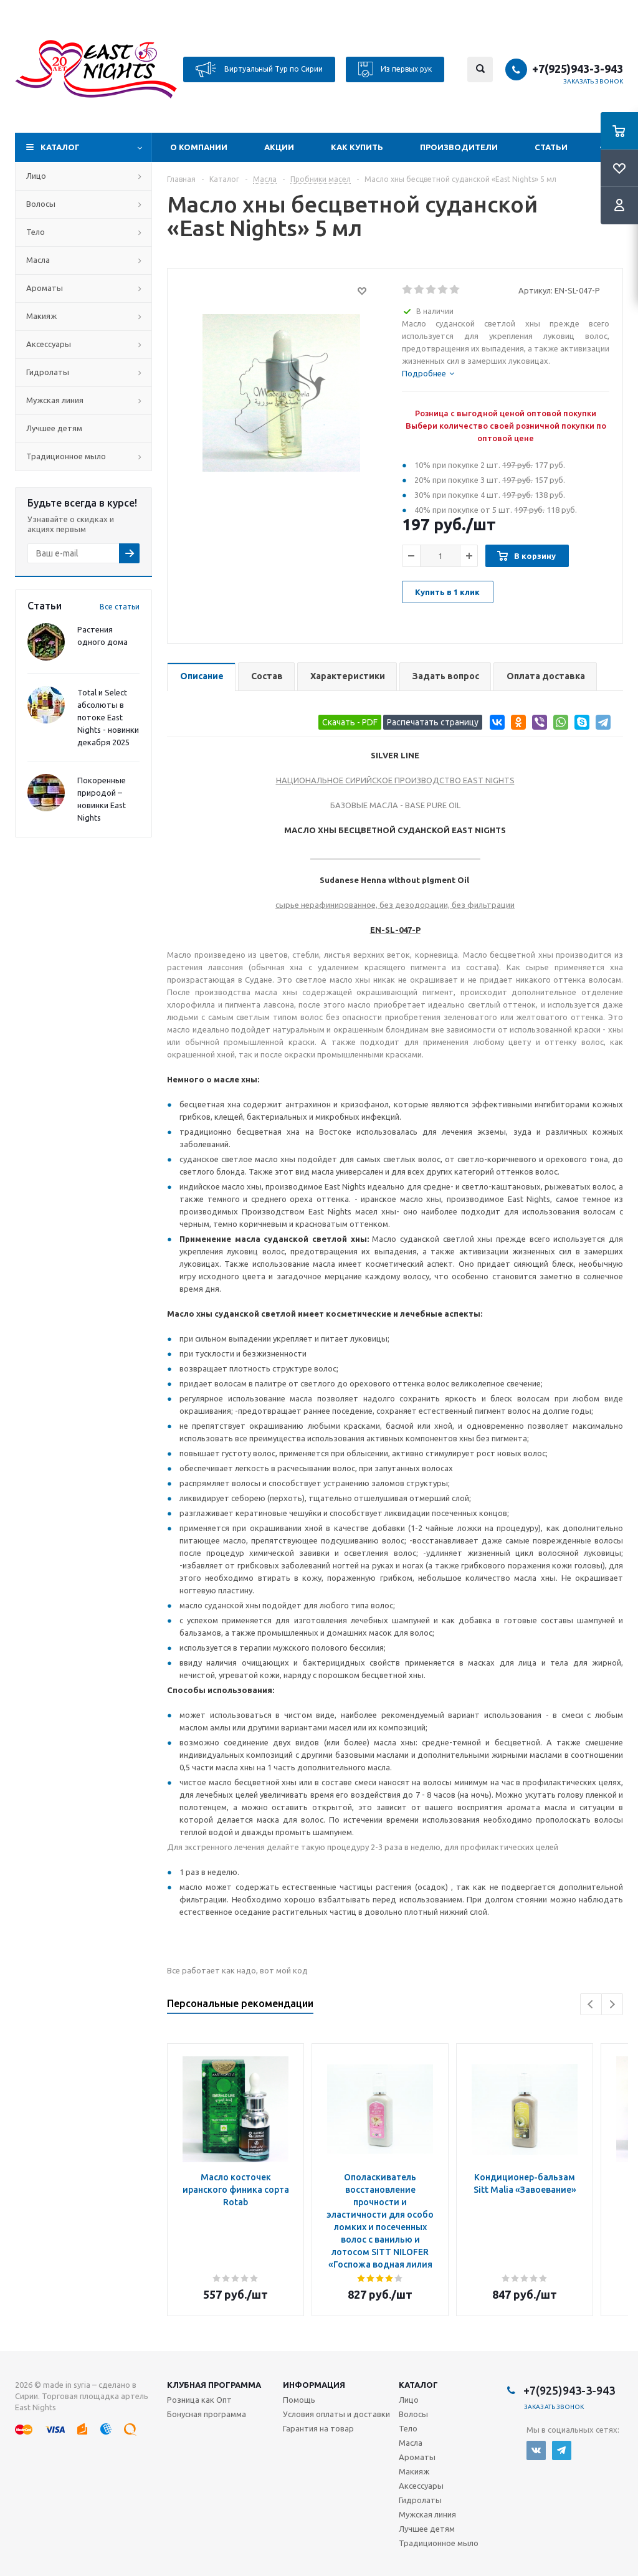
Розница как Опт (199, 2399)
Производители (459, 147)
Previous (591, 2004)
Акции (279, 147)
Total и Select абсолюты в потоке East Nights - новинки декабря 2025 (108, 717)
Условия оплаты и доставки (336, 2414)
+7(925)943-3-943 (577, 68)
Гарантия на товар (318, 2428)
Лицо (36, 175)
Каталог (60, 147)
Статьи (551, 147)
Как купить (357, 147)
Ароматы (44, 288)
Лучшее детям (54, 428)
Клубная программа (214, 2384)
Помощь (299, 2399)
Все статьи (120, 607)
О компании (198, 147)
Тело (35, 231)
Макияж (41, 316)
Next (612, 2004)
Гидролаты (47, 372)
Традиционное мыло (66, 456)
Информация (314, 2384)
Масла (38, 259)
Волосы (40, 203)
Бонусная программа (206, 2414)
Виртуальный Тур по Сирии (259, 69)
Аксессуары (48, 344)
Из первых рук (395, 69)
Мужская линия (54, 400)
